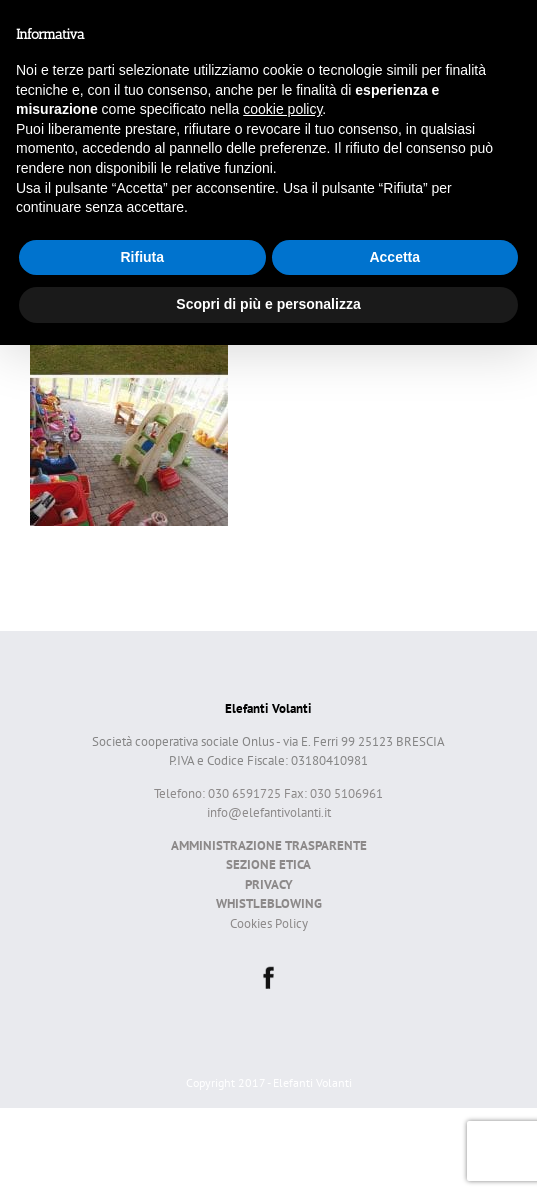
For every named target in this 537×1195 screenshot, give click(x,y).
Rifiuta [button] (142, 257)
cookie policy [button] (282, 109)
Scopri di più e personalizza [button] (268, 304)
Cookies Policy (269, 923)
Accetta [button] (394, 257)
